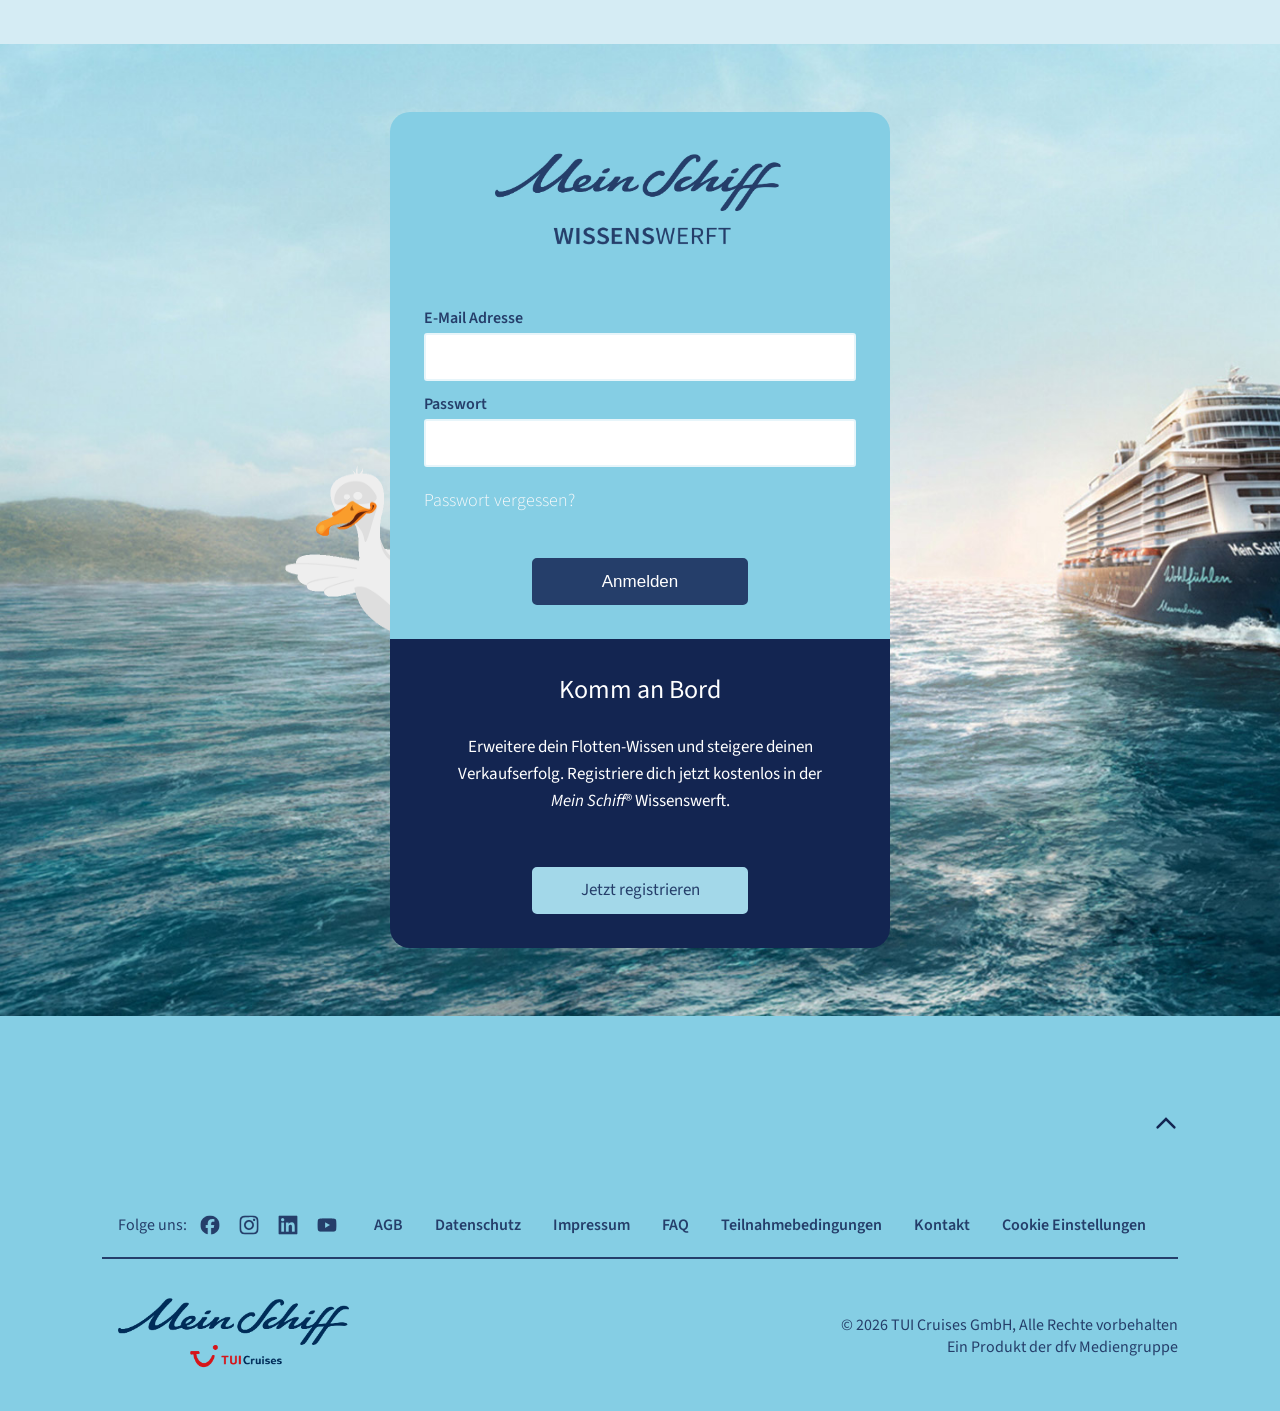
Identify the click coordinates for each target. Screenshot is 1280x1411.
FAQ (675, 1225)
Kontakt (942, 1225)
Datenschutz (478, 1225)
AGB (388, 1225)
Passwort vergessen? (499, 500)
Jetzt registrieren (640, 890)
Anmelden (640, 581)
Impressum (591, 1225)
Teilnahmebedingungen (801, 1225)
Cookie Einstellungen (1074, 1225)
